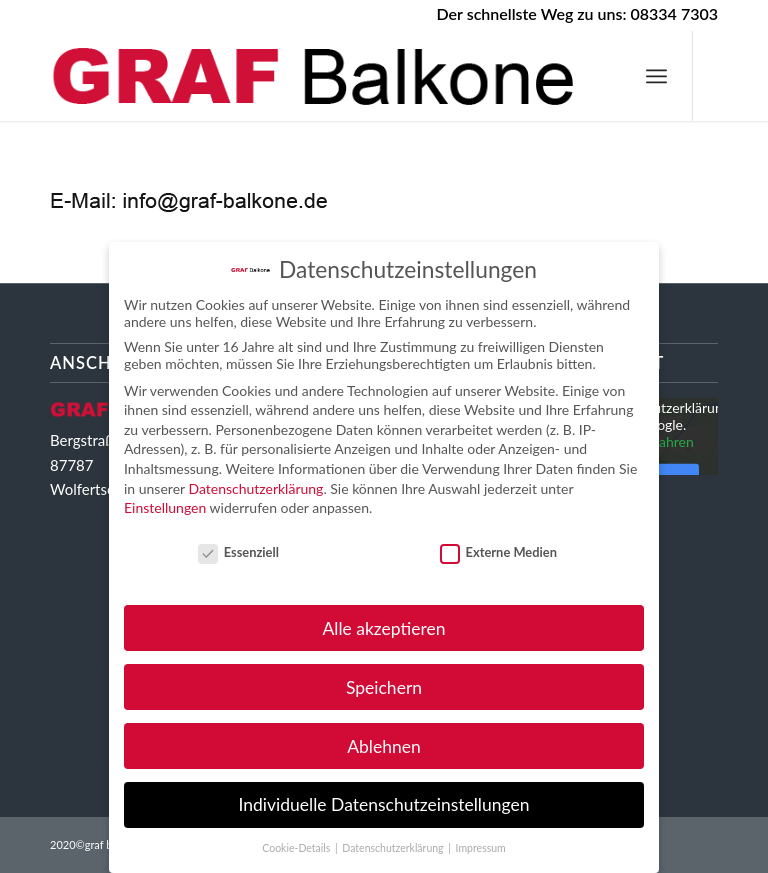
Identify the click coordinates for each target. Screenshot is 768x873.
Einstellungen (165, 507)
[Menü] (656, 76)
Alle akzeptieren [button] (383, 628)
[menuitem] (656, 76)
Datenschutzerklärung (255, 488)
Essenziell (238, 552)
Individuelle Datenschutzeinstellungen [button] (384, 804)
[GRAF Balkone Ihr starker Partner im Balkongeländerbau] (320, 76)
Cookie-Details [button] (297, 848)
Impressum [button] (481, 848)
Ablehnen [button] (384, 746)
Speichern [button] (384, 687)
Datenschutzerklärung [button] (394, 848)
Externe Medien (498, 552)
